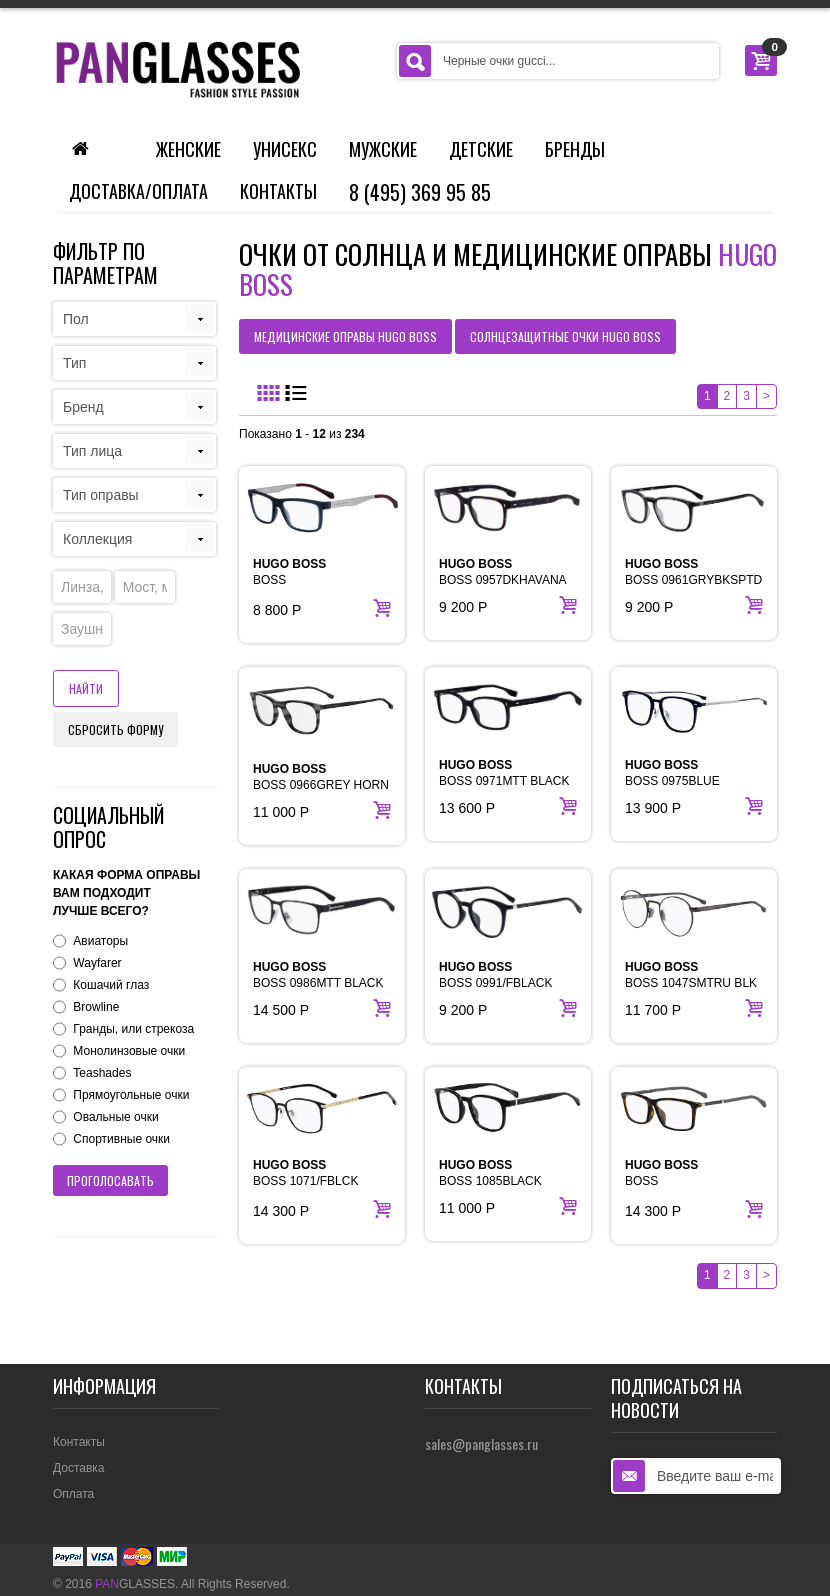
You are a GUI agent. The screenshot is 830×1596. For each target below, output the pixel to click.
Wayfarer (97, 963)
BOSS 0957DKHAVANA (503, 572)
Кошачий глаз (111, 985)
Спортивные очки (121, 1139)
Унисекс (285, 149)
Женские (188, 149)
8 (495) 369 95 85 (420, 192)
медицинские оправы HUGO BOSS (345, 336)
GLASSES (135, 1584)
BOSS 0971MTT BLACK (504, 773)
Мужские (383, 149)
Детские (481, 149)
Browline (96, 1007)
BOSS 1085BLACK (490, 1173)
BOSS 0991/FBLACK (495, 975)
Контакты (278, 191)
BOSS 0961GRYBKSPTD (693, 572)
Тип (74, 363)
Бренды (575, 149)
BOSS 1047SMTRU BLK (691, 975)
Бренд (83, 407)
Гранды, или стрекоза (133, 1029)
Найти (86, 688)
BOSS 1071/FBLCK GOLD (305, 1181)
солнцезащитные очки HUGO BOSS (565, 336)
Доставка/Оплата (138, 191)
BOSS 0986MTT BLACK (318, 975)
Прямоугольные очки (131, 1095)
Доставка (79, 1468)
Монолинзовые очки (129, 1051)
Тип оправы (101, 495)
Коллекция (97, 539)
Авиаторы (100, 941)
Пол (76, 319)
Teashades (102, 1073)
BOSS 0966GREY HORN (321, 777)
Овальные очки (115, 1117)
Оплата (73, 1494)
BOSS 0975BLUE (672, 773)
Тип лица (92, 451)
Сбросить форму (115, 729)
